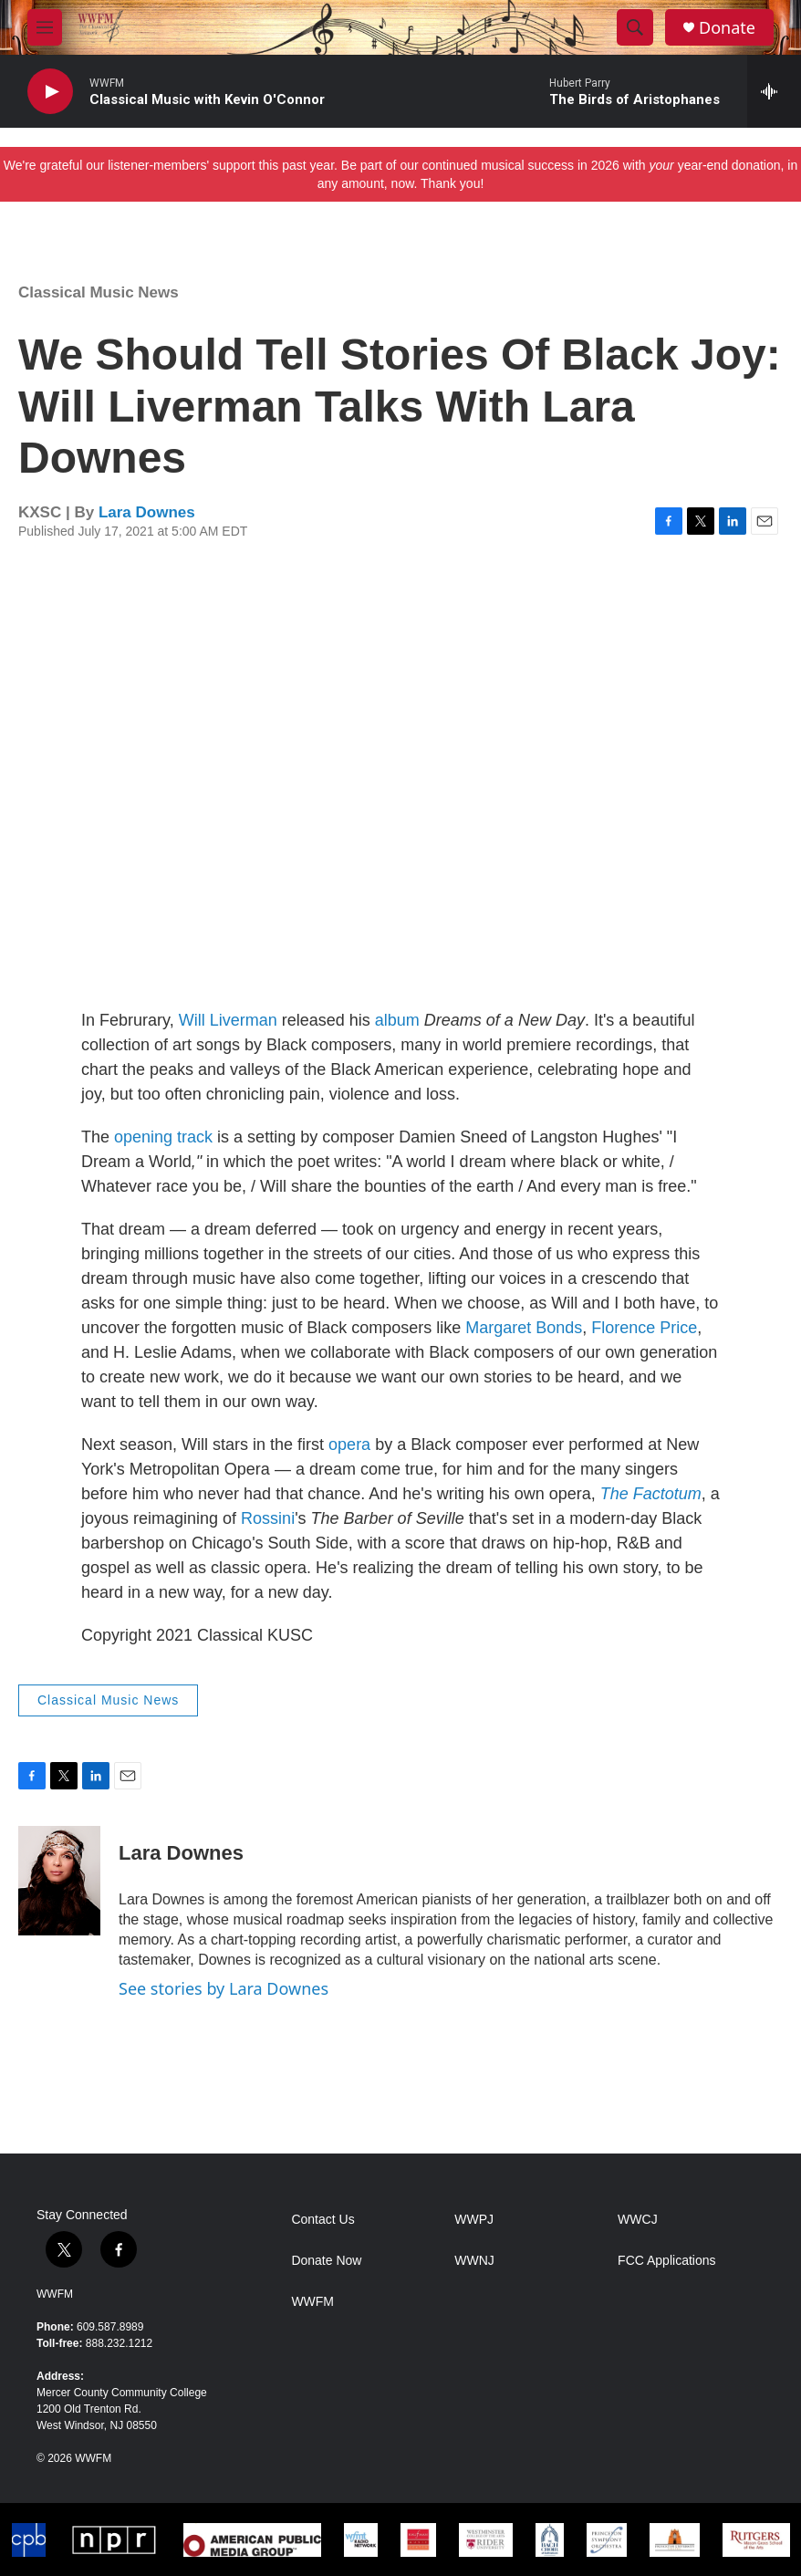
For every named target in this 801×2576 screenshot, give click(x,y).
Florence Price (644, 1328)
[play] (50, 91)
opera (349, 1444)
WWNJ (474, 2261)
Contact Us (322, 2220)
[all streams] (774, 91)
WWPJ (474, 2220)
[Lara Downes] (59, 1880)
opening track (163, 1137)
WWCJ (638, 2220)
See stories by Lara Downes (223, 1988)
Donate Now (326, 2261)
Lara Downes (147, 512)
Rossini (268, 1518)
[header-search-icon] (635, 27)
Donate (727, 27)
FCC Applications (666, 2261)
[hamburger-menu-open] (44, 27)
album (397, 1020)
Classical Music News (98, 292)
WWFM (54, 2294)
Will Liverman (228, 1020)
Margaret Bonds (523, 1328)
